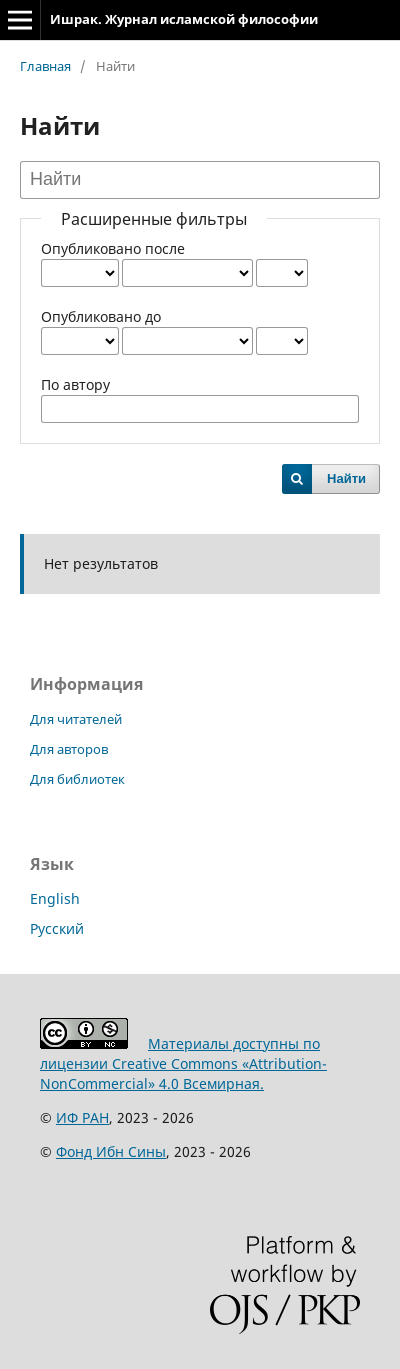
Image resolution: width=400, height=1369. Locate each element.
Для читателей (76, 719)
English (55, 898)
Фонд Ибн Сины (111, 1151)
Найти (346, 478)
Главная (45, 66)
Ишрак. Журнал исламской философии (184, 19)
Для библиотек (77, 779)
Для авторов (69, 749)
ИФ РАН (82, 1117)
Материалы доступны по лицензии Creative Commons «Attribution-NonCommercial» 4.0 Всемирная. (183, 1063)
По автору (75, 384)
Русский (57, 928)
